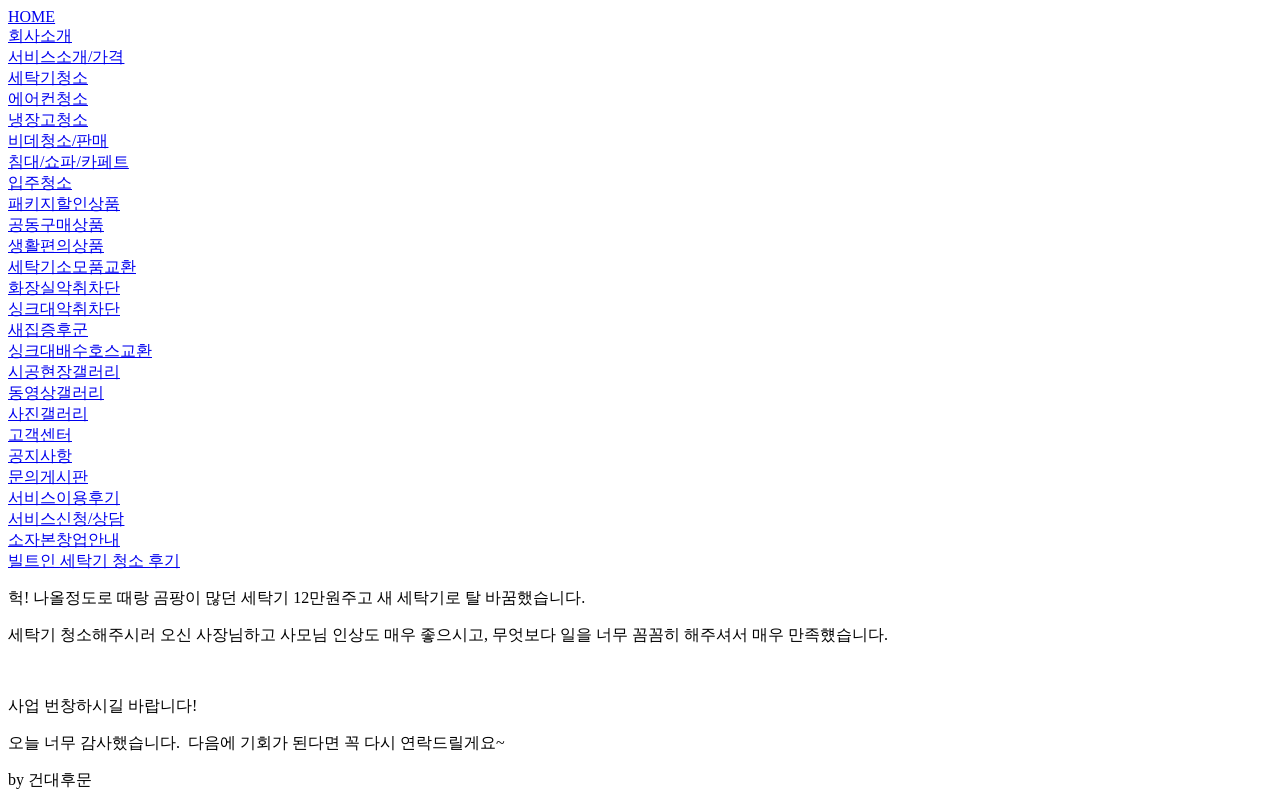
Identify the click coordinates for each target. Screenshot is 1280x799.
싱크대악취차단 (64, 308)
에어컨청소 (48, 98)
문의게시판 (48, 476)
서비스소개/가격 (66, 56)
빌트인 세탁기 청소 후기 (94, 560)
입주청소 (40, 182)
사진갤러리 (48, 413)
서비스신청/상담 (66, 518)
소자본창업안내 (64, 539)
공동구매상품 (56, 224)
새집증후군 (48, 329)
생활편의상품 (56, 245)
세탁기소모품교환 (72, 266)
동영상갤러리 (56, 392)
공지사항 (40, 455)
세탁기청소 (48, 77)
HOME (31, 16)
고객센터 (40, 434)
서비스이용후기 (64, 497)
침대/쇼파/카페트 (68, 161)
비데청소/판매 (58, 140)
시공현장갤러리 (64, 371)
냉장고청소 (48, 119)
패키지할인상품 (64, 203)
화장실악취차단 (64, 287)
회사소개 (40, 35)
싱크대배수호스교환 (80, 350)
